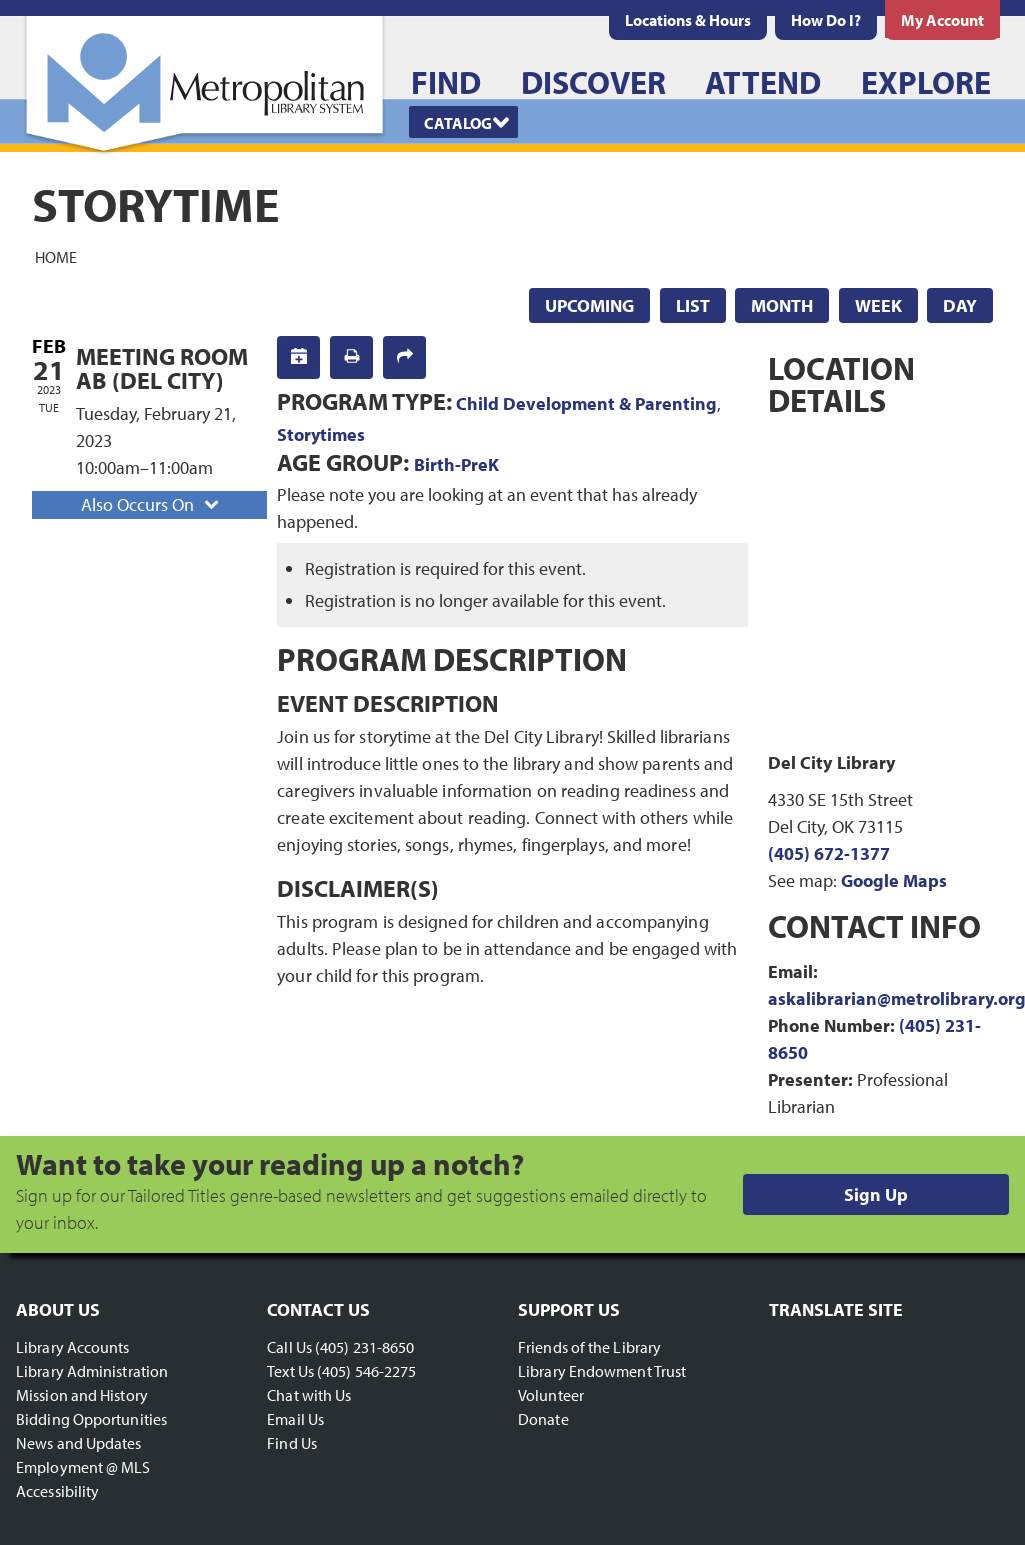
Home (56, 256)
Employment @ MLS (83, 1467)
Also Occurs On (152, 504)
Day (960, 305)
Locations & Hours (688, 20)
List (693, 305)
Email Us (295, 1419)
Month (782, 305)
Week (878, 305)
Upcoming (589, 305)
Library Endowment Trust (602, 1371)
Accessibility (57, 1491)
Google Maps (894, 880)
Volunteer (551, 1395)
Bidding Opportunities (91, 1419)
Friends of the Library (589, 1347)
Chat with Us (309, 1395)
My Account (942, 20)
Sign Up (876, 1194)
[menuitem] (688, 20)
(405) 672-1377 (829, 853)
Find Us (292, 1443)
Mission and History (82, 1395)
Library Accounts (73, 1347)
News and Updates (79, 1443)
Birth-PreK (456, 464)
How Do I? (826, 20)
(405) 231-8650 (364, 1347)
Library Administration (92, 1371)
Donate (543, 1419)
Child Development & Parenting (586, 403)
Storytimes (321, 434)
